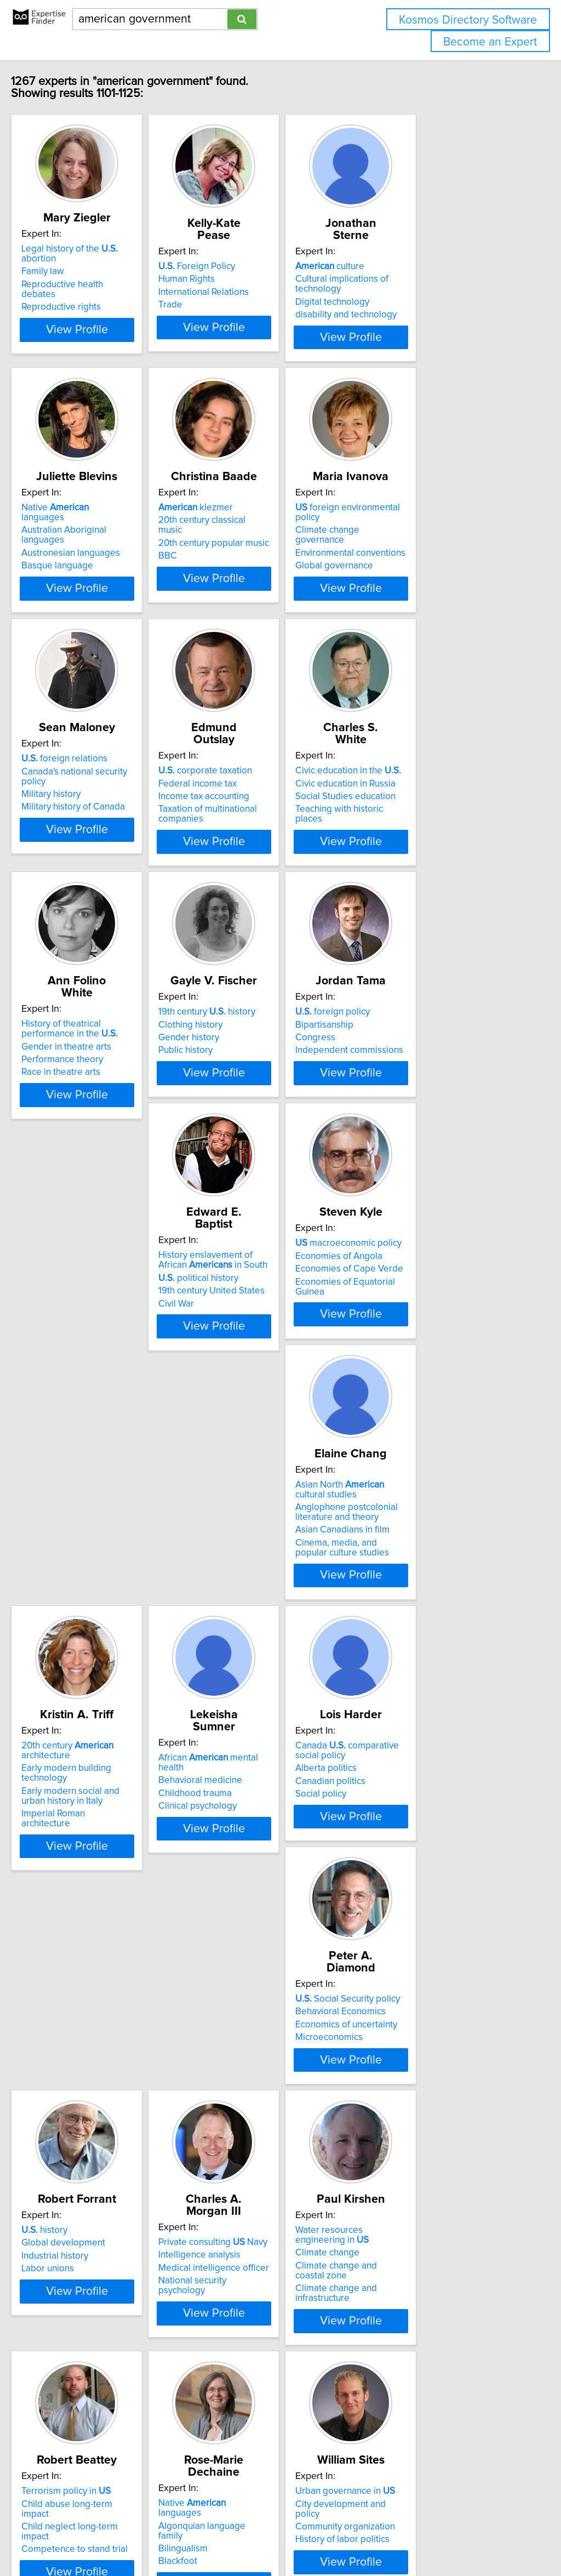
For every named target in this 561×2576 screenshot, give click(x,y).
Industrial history (242, 1845)
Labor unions (235, 1858)
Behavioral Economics (89, 1832)
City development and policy (102, 2354)
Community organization (94, 2367)
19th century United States (97, 1333)
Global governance (412, 553)
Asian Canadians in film (420, 1343)
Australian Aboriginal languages (109, 528)
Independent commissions (427, 1075)
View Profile (114, 340)
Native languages (100, 515)
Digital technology (410, 290)
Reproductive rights (84, 287)
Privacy (376, 2536)
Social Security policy (96, 1820)
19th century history (257, 1037)
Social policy (398, 1607)
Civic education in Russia (423, 789)
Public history (236, 1075)
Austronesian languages (93, 541)
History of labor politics (91, 2380)
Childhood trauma (245, 1584)
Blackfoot (392, 2119)
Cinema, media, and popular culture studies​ (431, 1361)
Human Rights (237, 267)
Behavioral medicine (251, 1571)
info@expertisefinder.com (285, 2536)
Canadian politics (408, 1594)
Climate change (76, 2103)
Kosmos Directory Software (468, 20)
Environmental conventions (428, 541)
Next (363, 2482)
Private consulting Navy (427, 1820)
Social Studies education (423, 802)
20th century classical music (265, 528)
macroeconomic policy (262, 1298)
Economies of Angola (252, 1310)
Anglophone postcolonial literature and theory (424, 1325)
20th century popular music (264, 541)
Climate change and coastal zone (112, 2116)
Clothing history (241, 1050)
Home (347, 2536)
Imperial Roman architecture (101, 1617)
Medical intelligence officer (428, 1845)
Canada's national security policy (110, 789)
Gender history (239, 1063)
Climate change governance (430, 528)
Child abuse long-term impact (269, 2093)
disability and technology (423, 302)
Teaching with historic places (431, 814)
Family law (65, 261)
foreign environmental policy (438, 515)
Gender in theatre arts (89, 1059)
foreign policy (410, 1037)
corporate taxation (255, 776)
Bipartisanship (402, 1050)
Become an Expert (490, 42)
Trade (221, 293)
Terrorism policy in (253, 2080)
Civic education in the (426, 776)
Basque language (80, 553)
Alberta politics (403, 1581)
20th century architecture (90, 1564)
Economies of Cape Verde (263, 1324)
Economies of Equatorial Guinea (274, 1336)
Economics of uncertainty (95, 1845)
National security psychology (431, 1858)
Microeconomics (78, 1858)
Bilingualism (397, 2106)
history (232, 1820)
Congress (393, 1063)
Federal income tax (248, 789)
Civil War (62, 1346)
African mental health (272, 1559)
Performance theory (85, 1073)
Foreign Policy (247, 254)
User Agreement (424, 2536)
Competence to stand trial (262, 2119)
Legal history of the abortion (111, 249)
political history (84, 1320)
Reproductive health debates (103, 275)
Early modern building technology (113, 1581)
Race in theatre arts (83, 1085)
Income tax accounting (254, 802)
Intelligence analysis (414, 1832)
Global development (251, 1832)
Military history (74, 802)
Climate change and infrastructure (113, 2129)
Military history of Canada (96, 814)
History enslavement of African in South (106, 1303)
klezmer (246, 515)
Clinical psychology (248, 1597)
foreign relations (87, 776)
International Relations (254, 280)
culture (407, 254)
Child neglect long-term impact (272, 2106)
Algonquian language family (429, 2093)
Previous (208, 2482)
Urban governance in (94, 2341)
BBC (218, 553)
